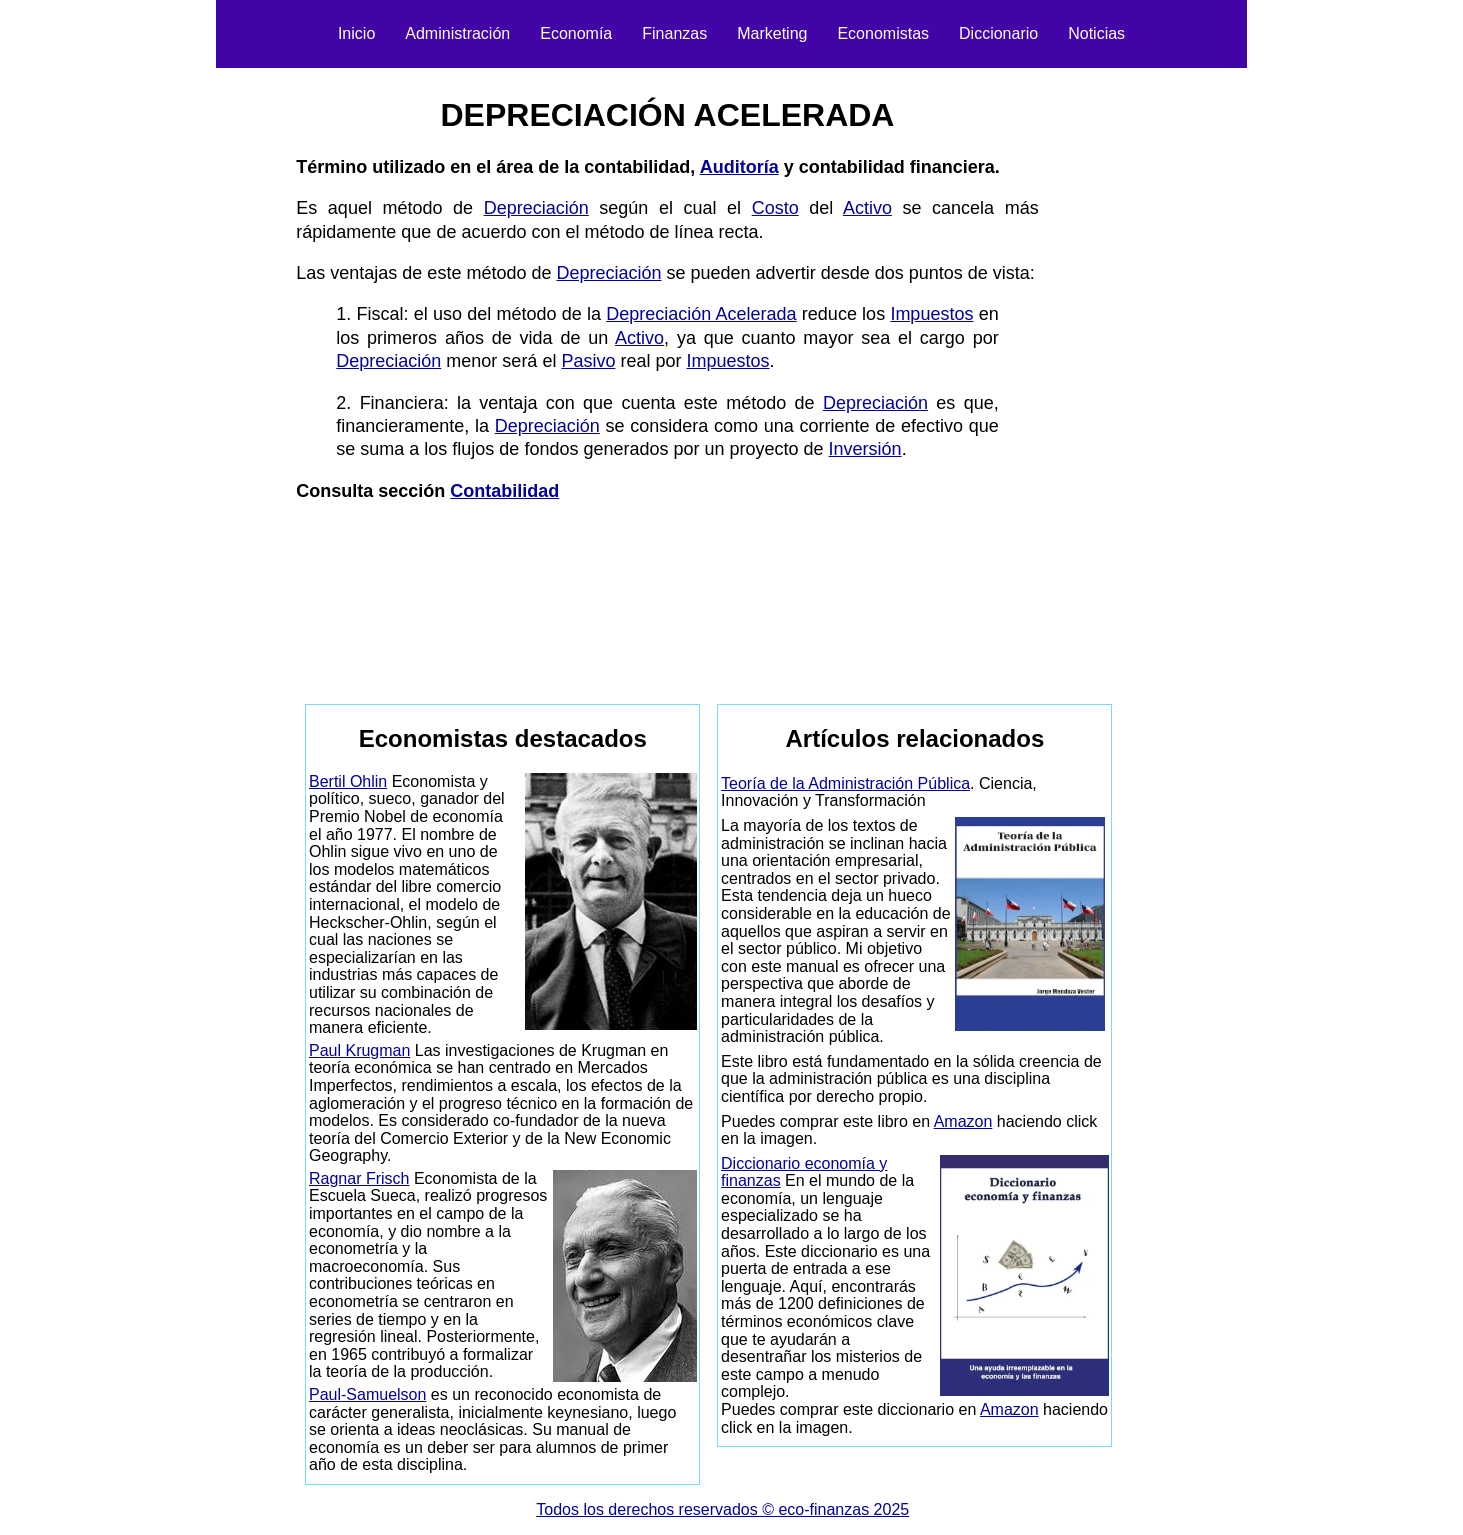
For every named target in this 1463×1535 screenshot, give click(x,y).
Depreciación (536, 208)
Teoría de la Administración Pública (845, 783)
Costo (775, 208)
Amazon (963, 1121)
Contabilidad (504, 491)
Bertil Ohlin (348, 781)
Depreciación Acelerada (701, 314)
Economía (576, 33)
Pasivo (588, 361)
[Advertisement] (187, 376)
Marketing (772, 33)
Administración (457, 33)
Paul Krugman (359, 1050)
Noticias (1096, 33)
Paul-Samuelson (367, 1394)
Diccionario (998, 33)
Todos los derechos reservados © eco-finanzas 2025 (722, 1509)
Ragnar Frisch (359, 1178)
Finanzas (674, 33)
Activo (867, 208)
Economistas (883, 33)
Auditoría (739, 167)
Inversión (865, 449)
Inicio (356, 33)
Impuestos (931, 314)
